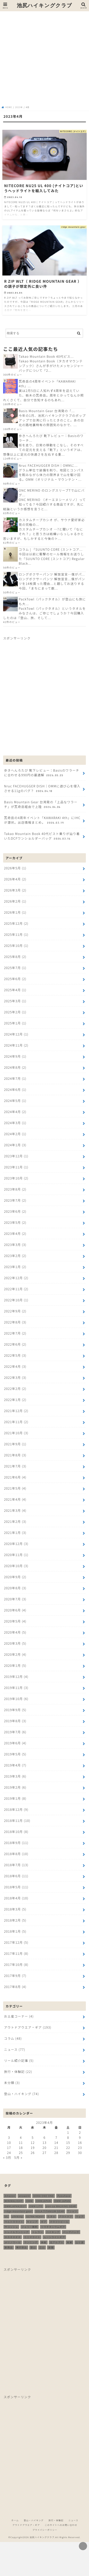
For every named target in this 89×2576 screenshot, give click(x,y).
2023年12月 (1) (16, 1156)
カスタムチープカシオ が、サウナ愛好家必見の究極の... (52, 522)
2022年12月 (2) (16, 1277)
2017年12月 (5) (16, 1942)
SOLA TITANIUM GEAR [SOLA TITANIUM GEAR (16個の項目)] (50, 2211)
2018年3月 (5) (15, 1909)
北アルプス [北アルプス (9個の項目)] (56, 2242)
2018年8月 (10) (16, 1853)
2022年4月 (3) (15, 1366)
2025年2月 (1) (15, 1012)
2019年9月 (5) (15, 1709)
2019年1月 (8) (15, 1798)
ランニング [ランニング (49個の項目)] (30, 2242)
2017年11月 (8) (16, 1953)
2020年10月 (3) (16, 1565)
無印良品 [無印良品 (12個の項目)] (21, 2247)
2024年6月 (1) (15, 1089)
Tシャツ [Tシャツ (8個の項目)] (72, 2211)
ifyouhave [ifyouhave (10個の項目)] (63, 2195)
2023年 (19, 107)
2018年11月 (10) (17, 1820)
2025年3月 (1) (15, 1001)
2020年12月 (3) (16, 1543)
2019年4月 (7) (15, 1765)
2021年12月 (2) (16, 1410)
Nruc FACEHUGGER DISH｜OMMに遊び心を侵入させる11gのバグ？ (42, 788)
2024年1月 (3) (15, 1145)
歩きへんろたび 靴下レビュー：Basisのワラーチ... (51, 438)
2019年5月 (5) (15, 1754)
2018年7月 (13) (16, 1864)
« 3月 (7, 2157)
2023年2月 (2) (15, 1255)
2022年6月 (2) (15, 1344)
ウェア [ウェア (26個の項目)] (80, 2216)
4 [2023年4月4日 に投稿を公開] (21, 2137)
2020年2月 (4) (15, 1654)
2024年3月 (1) (15, 1122)
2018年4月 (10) (16, 1898)
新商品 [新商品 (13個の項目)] (9, 2247)
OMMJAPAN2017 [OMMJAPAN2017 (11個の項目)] (15, 2206)
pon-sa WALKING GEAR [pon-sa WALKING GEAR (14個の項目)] (61, 2206)
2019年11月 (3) (16, 1687)
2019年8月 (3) (15, 1720)
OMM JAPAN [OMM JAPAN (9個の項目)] (62, 2201)
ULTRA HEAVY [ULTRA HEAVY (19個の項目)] (35, 2216)
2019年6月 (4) (15, 1743)
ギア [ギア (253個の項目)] (43, 2221)
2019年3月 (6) (15, 1776)
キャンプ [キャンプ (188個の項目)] (32, 2221)
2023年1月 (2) (15, 1266)
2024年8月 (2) (15, 1067)
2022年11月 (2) (16, 1289)
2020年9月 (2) (15, 1577)
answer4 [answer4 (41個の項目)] (24, 2195)
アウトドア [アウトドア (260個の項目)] (65, 2216)
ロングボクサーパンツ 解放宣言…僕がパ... (52, 574)
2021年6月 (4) (15, 1477)
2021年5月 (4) (15, 1488)
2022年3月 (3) (15, 1377)
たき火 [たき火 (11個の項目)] (51, 2216)
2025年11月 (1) (16, 934)
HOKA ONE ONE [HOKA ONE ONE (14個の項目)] (43, 2195)
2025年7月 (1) (15, 967)
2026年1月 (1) (15, 912)
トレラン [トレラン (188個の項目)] (37, 2232)
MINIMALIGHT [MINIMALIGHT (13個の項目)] (14, 2201)
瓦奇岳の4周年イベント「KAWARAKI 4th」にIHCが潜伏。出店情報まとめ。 (42, 820)
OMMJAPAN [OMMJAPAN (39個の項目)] (43, 2201)
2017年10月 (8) (16, 1964)
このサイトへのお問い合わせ (61, 2524)
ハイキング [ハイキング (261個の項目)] (53, 2232)
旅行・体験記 (18, 2071)
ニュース (14, 2049)
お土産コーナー (19, 2016)
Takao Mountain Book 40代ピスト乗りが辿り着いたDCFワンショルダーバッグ (42, 836)
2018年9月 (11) (16, 1842)
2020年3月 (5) (15, 1643)
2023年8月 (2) (15, 1189)
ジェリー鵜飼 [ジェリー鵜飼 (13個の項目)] (30, 2226)
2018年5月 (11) (16, 1887)
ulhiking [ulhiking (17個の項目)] (17, 2216)
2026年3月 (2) (15, 890)
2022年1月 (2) (15, 1399)
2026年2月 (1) (15, 901)
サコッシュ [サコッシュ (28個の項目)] (11, 2226)
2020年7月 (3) (15, 1599)
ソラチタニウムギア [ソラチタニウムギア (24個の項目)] (53, 2226)
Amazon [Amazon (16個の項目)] (10, 2195)
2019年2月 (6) (15, 1787)
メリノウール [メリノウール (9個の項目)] (13, 2242)
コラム (13, 2038)
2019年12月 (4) (16, 1676)
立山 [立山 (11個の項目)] (42, 2247)
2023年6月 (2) (15, 1211)
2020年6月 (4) (15, 1610)
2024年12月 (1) (16, 1034)
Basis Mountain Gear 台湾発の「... (47, 410)
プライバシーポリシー (44, 2529)
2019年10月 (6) (16, 1698)
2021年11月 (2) (16, 1421)
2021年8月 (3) (15, 1455)
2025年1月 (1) (15, 1023)
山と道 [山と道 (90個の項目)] (80, 2242)
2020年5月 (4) (15, 1621)
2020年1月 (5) (15, 1665)
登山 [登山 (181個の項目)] (33, 2247)
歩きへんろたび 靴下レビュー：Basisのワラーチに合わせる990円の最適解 (41, 772)
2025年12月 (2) (16, 923)
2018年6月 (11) (16, 1876)
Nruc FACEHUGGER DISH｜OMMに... (48, 465)
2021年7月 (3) (15, 1466)
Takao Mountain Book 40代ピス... (46, 356)
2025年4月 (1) (15, 989)
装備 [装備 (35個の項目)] (50, 2247)
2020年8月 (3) (15, 1588)
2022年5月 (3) (15, 1355)
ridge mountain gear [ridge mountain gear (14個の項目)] (18, 2211)
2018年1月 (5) (15, 1931)
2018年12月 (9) (16, 1809)
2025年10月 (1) (16, 945)
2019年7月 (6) (15, 1732)
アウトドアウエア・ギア (28, 2027)
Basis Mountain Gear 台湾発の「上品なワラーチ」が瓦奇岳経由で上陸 (40, 804)
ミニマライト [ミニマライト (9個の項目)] (32, 2237)
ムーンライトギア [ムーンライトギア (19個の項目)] (54, 2237)
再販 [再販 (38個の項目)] (43, 2242)
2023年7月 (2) (15, 1200)
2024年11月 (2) (16, 1045)
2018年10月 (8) (16, 1831)
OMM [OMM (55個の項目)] (29, 2201)
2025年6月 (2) (15, 978)
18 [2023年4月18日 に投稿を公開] (21, 2147)
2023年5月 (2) (15, 1222)
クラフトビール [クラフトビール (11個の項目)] (59, 2221)
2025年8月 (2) (15, 956)
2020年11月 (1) (16, 1554)
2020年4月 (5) (15, 1632)
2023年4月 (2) (15, 1233)
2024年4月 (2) (15, 1111)
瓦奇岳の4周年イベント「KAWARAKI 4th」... (47, 383)
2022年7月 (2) (15, 1333)
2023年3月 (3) (15, 1244)
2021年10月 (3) (16, 1433)
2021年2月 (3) (15, 1521)
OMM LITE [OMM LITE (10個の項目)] (35, 2206)
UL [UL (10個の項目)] (6, 2216)
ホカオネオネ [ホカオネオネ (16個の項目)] (13, 2237)
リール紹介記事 (19, 2060)
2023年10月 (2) (16, 1178)
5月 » (18, 2157)
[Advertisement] (44, 59)
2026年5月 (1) (15, 868)
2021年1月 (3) (15, 1532)
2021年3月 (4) (15, 1510)
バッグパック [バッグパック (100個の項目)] (71, 2232)
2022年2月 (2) (15, 1388)
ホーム (15, 2520)
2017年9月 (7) (15, 1975)
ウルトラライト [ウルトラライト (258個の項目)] (14, 2221)
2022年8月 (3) (15, 1322)
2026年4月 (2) (15, 879)
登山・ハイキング (21, 2093)
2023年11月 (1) (16, 1167)
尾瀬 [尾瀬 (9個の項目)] (69, 2242)
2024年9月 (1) (15, 1056)
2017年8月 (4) (15, 1986)
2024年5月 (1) (15, 1100)
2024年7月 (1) (15, 1078)
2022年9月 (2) (15, 1311)
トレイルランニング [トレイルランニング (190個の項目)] (16, 2232)
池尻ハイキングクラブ (44, 5)
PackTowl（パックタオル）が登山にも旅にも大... (52, 601)
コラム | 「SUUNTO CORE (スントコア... (51, 549)
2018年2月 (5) (15, 1920)
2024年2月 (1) (15, 1133)
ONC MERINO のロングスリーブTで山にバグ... (52, 492)
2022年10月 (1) (16, 1300)
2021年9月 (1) (15, 1444)
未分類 (12, 2082)
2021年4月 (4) (15, 1499)
